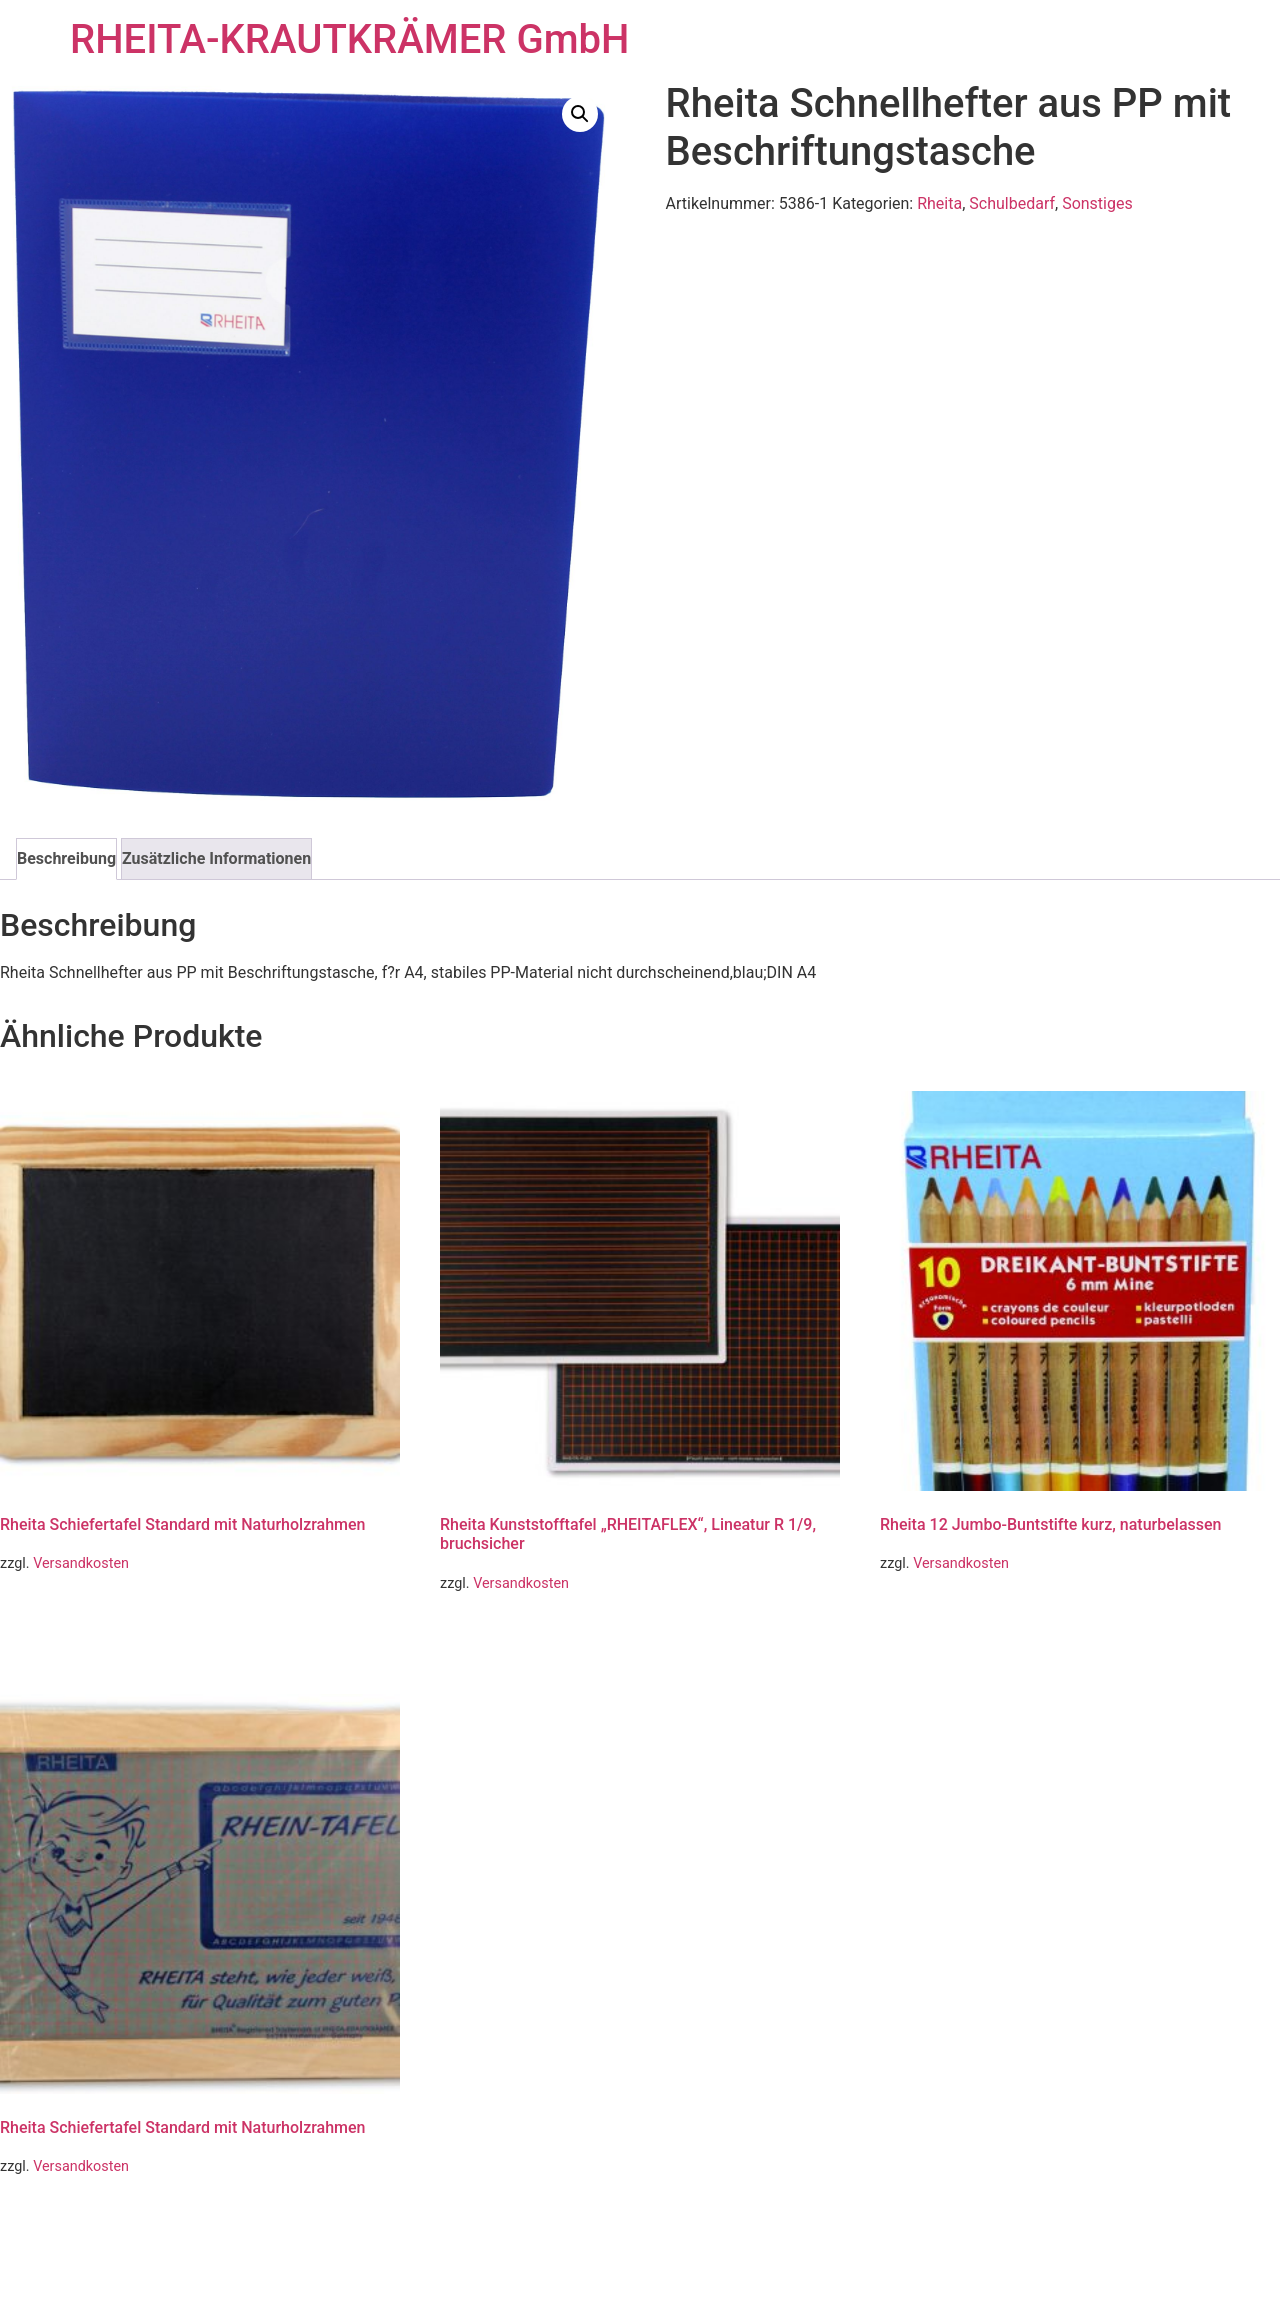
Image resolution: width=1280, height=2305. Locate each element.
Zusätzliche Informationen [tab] (216, 858)
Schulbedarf (1012, 203)
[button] (580, 114)
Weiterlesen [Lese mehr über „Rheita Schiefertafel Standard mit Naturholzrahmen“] (58, 1616)
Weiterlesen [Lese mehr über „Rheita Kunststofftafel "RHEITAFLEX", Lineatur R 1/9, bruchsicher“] (498, 1635)
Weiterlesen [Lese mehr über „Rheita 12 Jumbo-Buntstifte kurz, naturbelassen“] (938, 1616)
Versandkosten (81, 1563)
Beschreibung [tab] (66, 858)
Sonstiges (1097, 203)
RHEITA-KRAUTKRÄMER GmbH (349, 39)
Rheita (939, 203)
